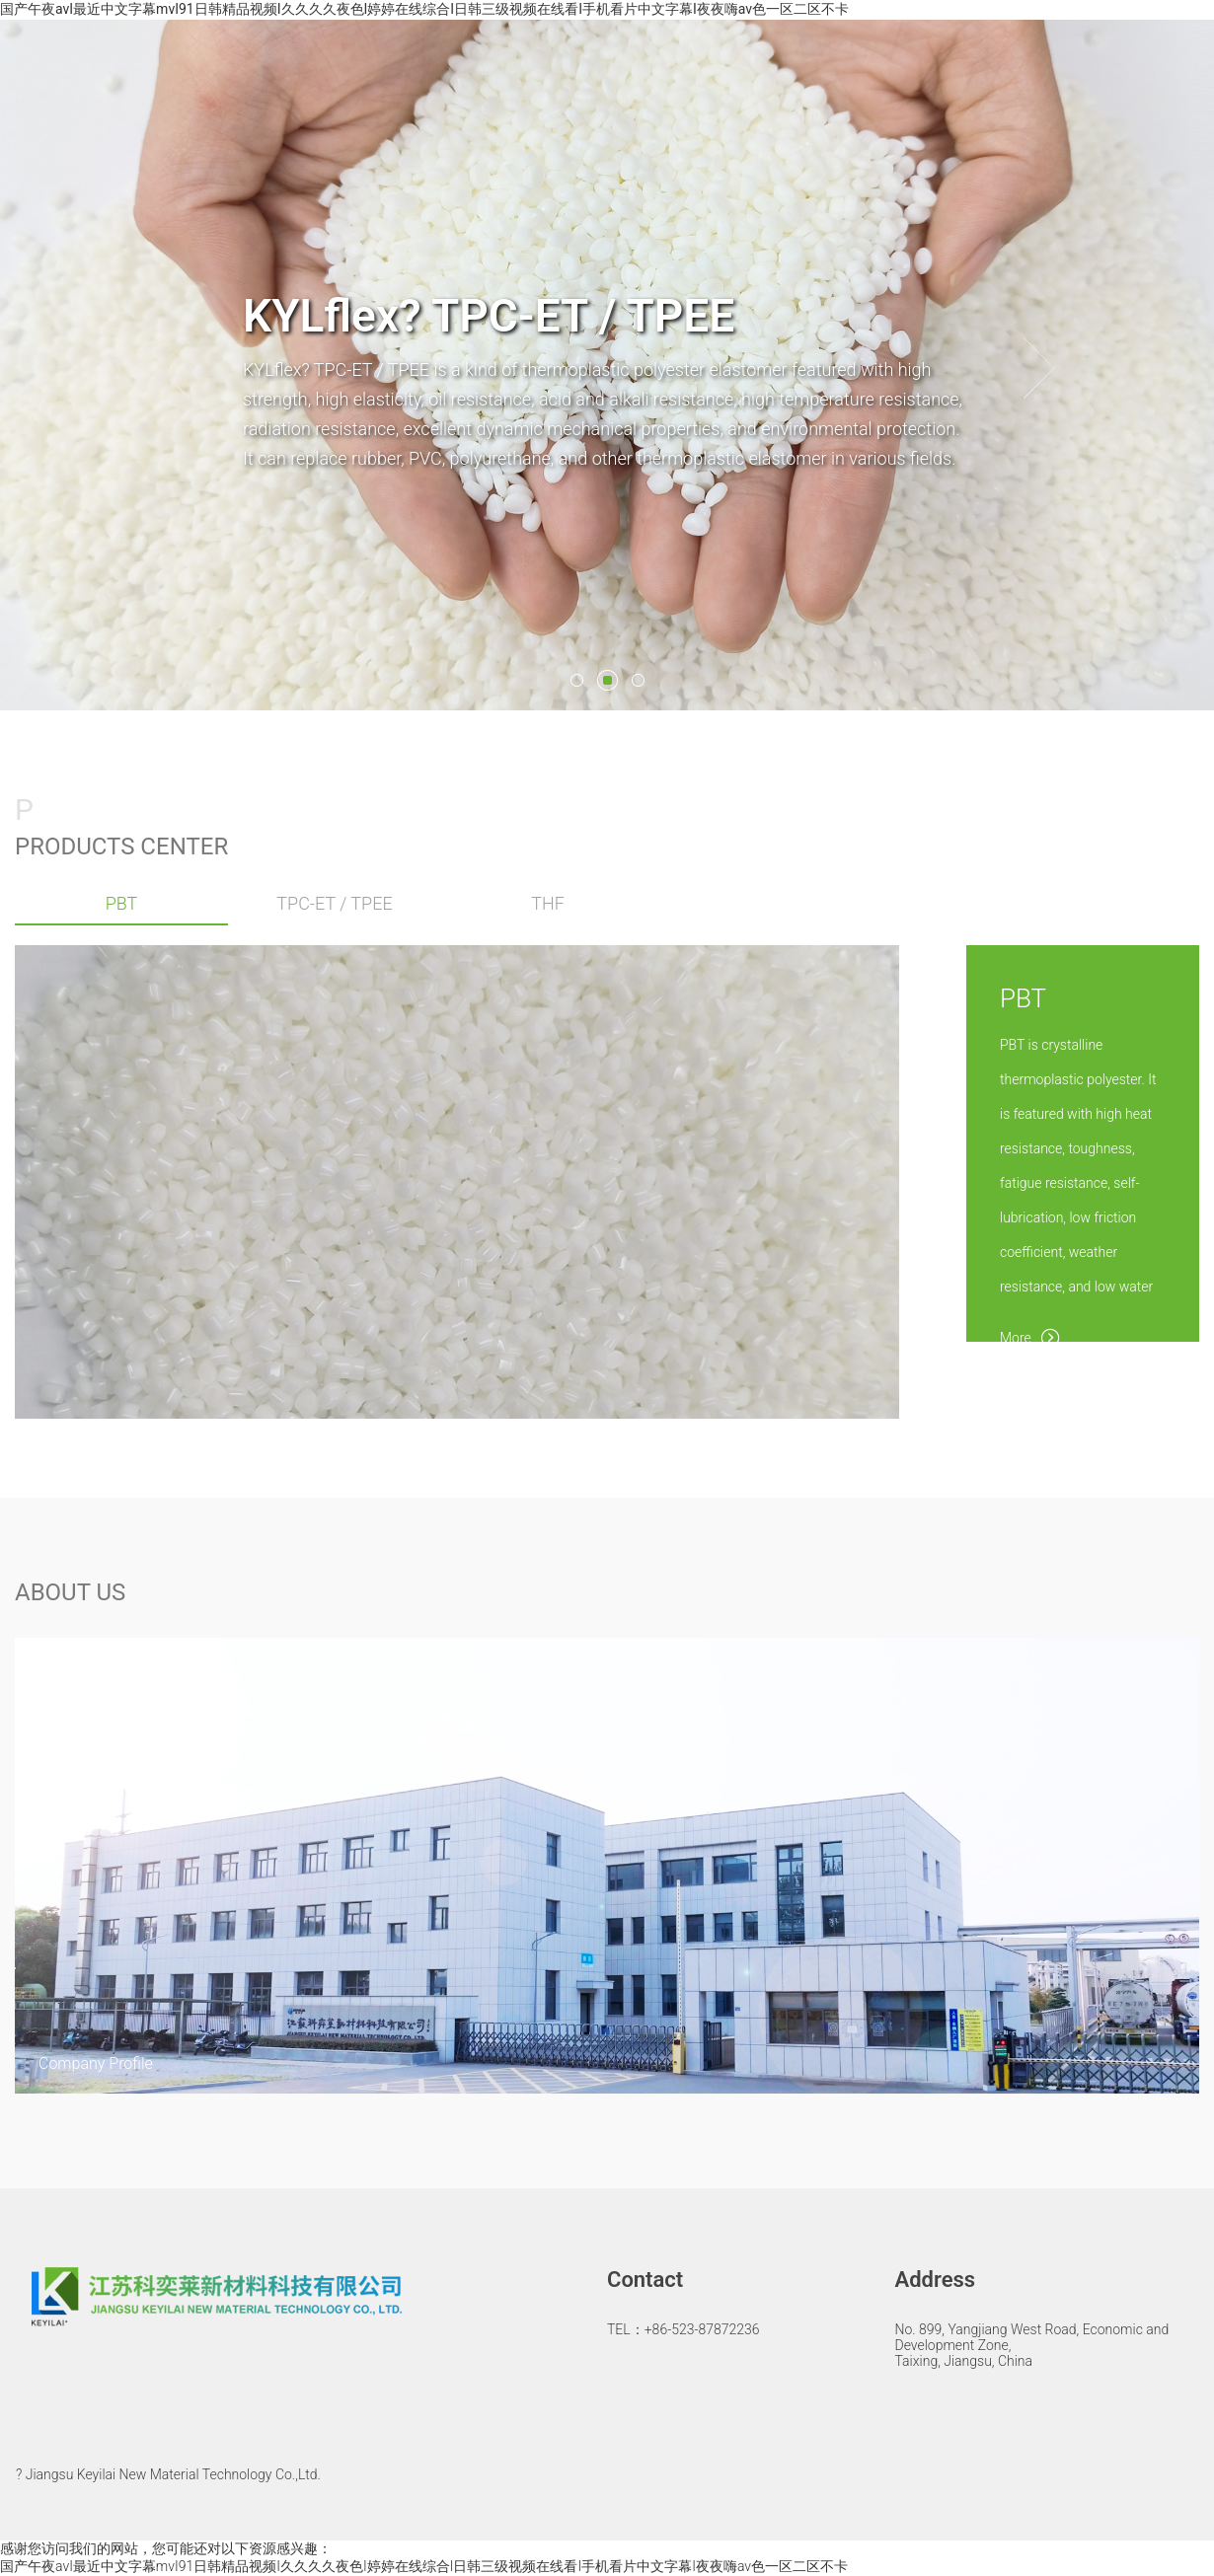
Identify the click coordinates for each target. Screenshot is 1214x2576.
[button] (174, 368)
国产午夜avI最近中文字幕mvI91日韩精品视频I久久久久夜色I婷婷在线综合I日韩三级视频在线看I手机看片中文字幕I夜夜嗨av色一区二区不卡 (424, 9)
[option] (607, 365)
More (1030, 1335)
